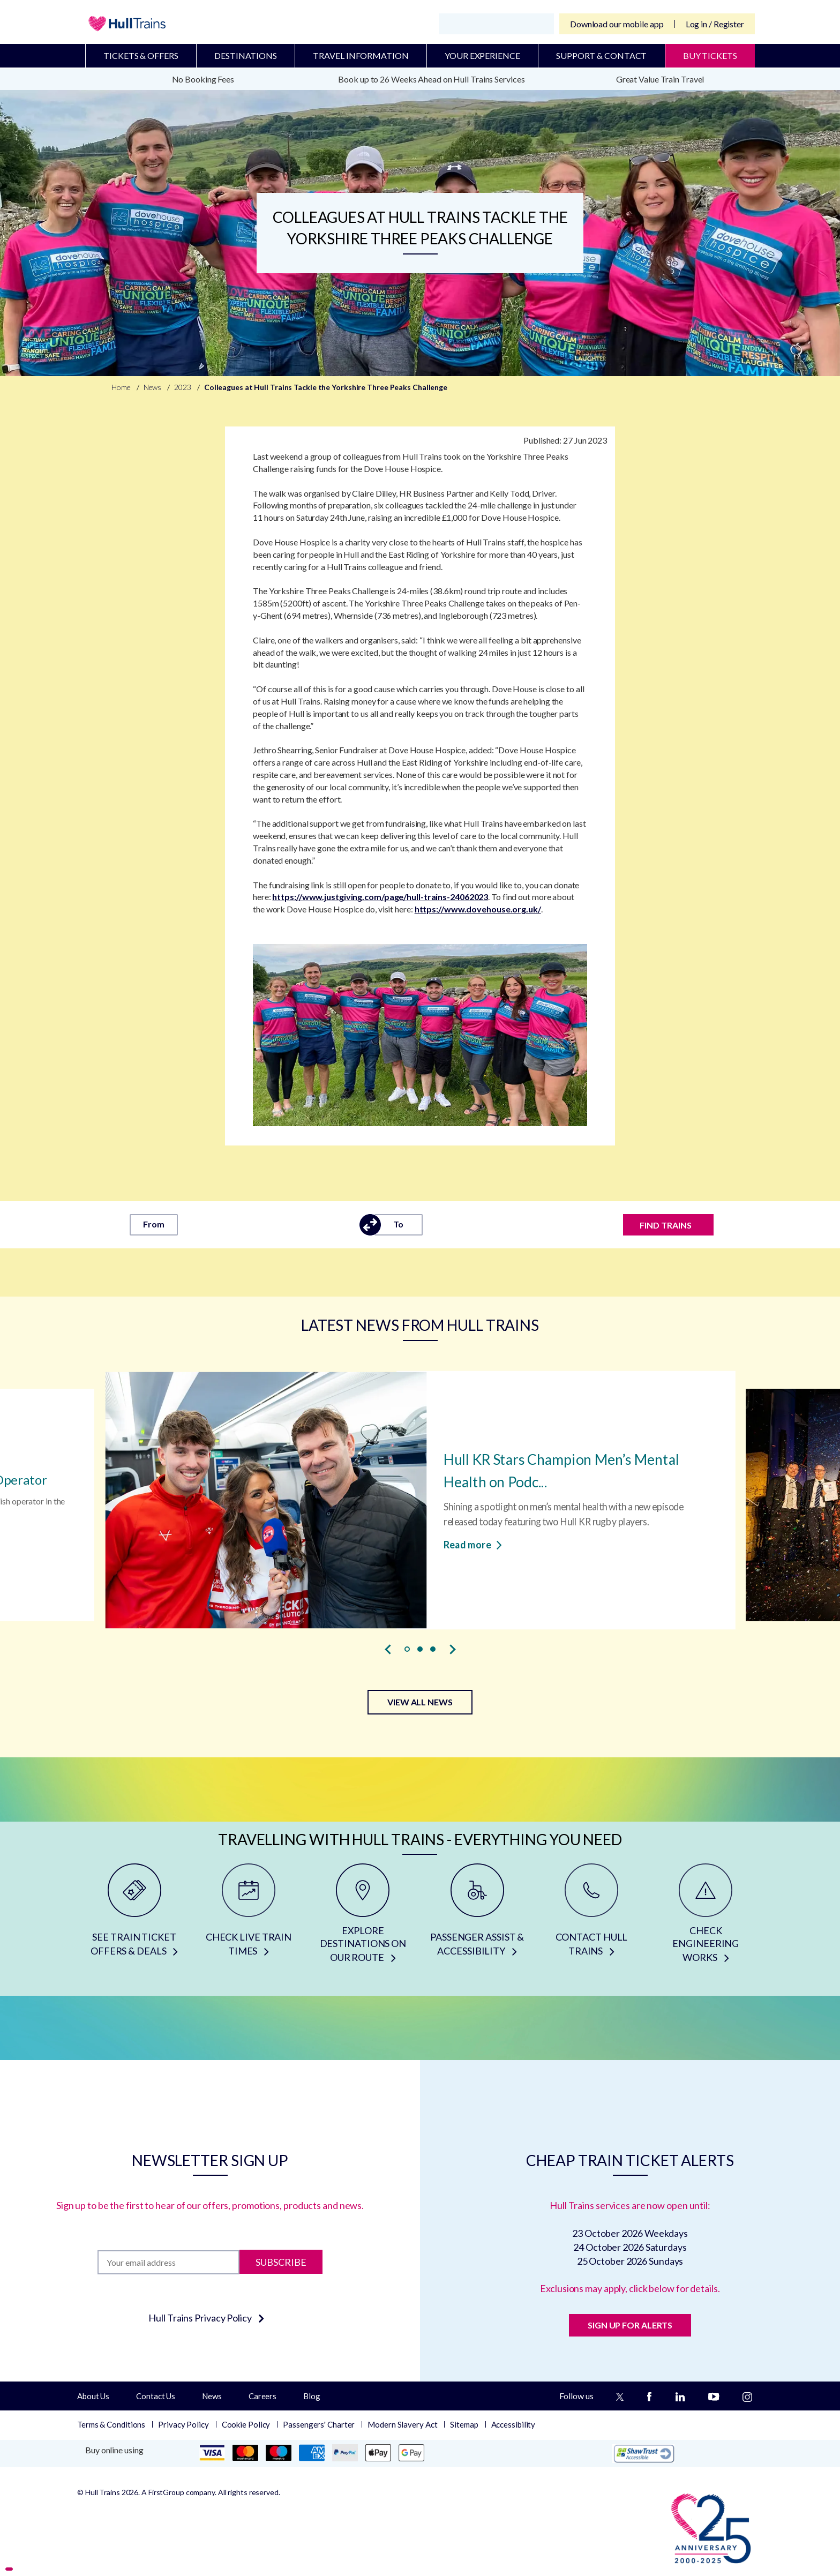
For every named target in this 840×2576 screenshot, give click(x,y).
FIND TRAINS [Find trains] (666, 1225)
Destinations (245, 55)
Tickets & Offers (140, 55)
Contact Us (155, 2396)
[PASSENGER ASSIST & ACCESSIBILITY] (477, 1917)
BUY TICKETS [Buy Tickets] (710, 55)
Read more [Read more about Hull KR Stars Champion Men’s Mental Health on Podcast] (473, 1544)
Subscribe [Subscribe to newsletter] (281, 2262)
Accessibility (513, 2424)
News (212, 2396)
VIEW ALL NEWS (420, 1702)
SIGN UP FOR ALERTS (630, 2325)
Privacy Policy (183, 2424)
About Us (93, 2396)
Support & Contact (601, 55)
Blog (311, 2396)
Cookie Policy (246, 2424)
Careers (262, 2396)
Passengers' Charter (319, 2424)
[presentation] (387, 1649)
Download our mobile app (617, 24)
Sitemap (464, 2424)
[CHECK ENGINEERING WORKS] (706, 1917)
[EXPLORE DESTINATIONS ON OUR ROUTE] (363, 1917)
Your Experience (482, 55)
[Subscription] (168, 2262)
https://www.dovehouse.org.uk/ (478, 909)
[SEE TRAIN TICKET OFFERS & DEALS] (134, 1917)
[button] (407, 1649)
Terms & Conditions (111, 2424)
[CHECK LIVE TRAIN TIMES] (248, 1917)
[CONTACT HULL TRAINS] (591, 1917)
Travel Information (360, 55)
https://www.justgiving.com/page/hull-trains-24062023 (380, 897)
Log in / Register (715, 24)
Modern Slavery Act (402, 2424)
